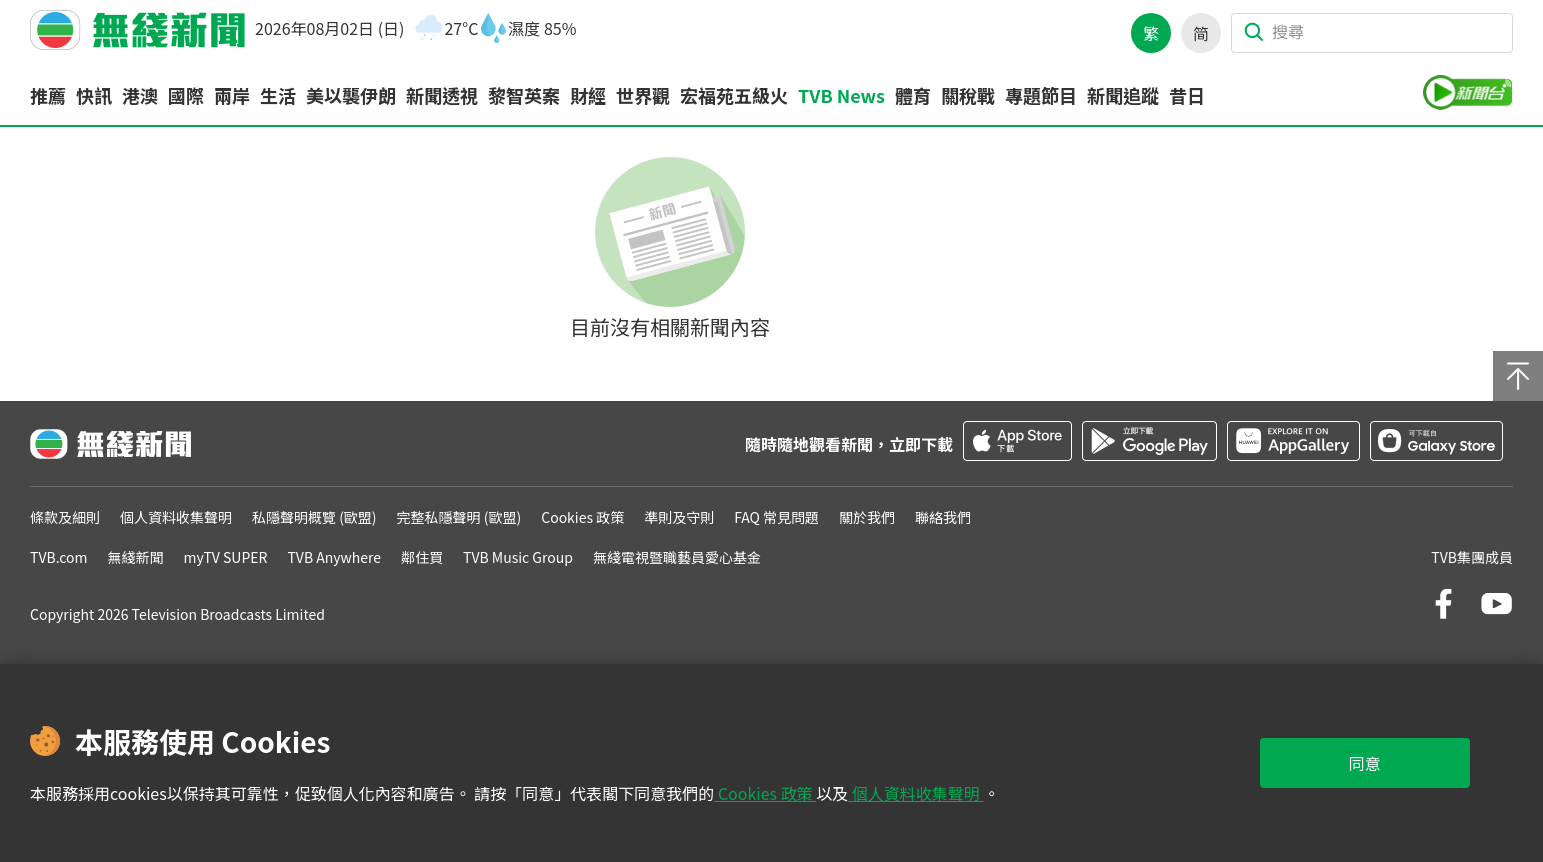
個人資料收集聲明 (915, 793)
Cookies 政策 (765, 793)
